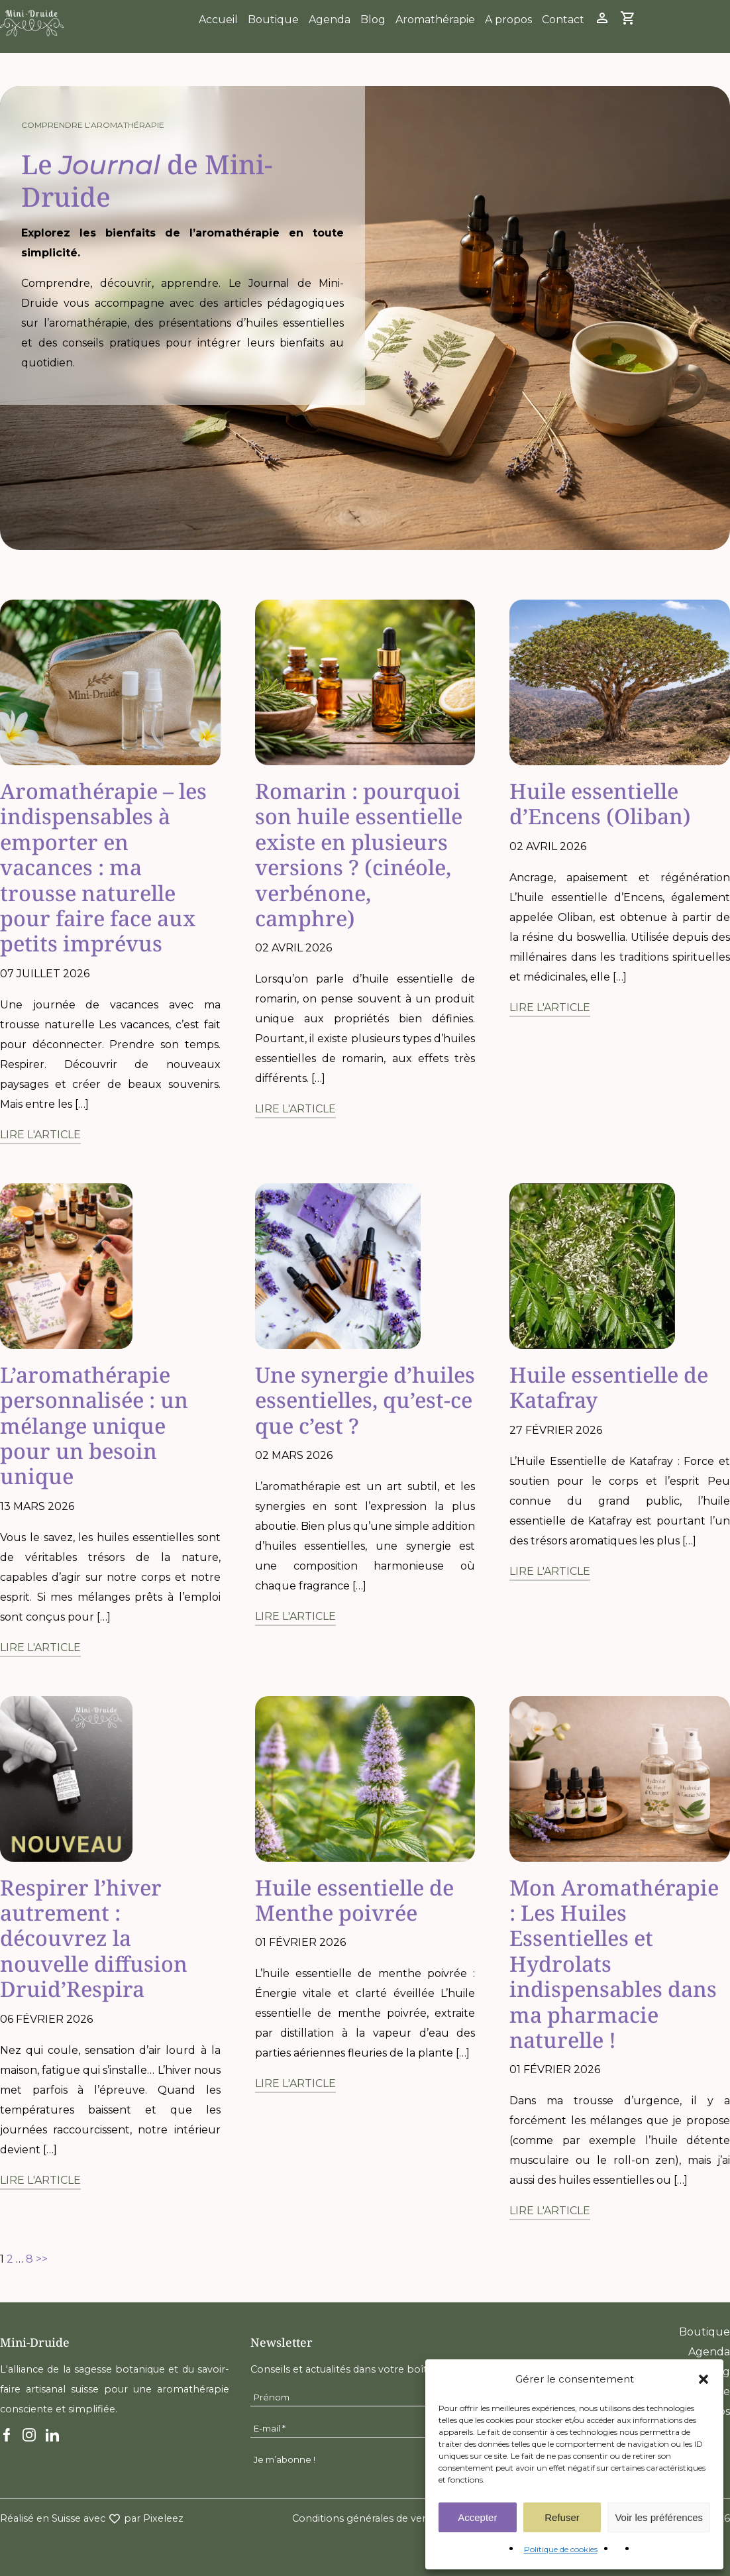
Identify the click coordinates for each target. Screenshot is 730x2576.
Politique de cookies (561, 2549)
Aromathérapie (435, 19)
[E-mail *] (365, 2429)
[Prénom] (365, 2397)
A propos (508, 19)
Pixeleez (163, 2518)
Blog (373, 19)
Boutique (273, 19)
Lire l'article (40, 1134)
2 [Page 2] (10, 2259)
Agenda (329, 19)
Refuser (562, 2517)
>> (42, 2259)
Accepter (477, 2517)
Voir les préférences (659, 2517)
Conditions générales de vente (365, 2518)
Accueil (218, 19)
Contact (563, 19)
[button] (703, 2379)
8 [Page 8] (29, 2259)
